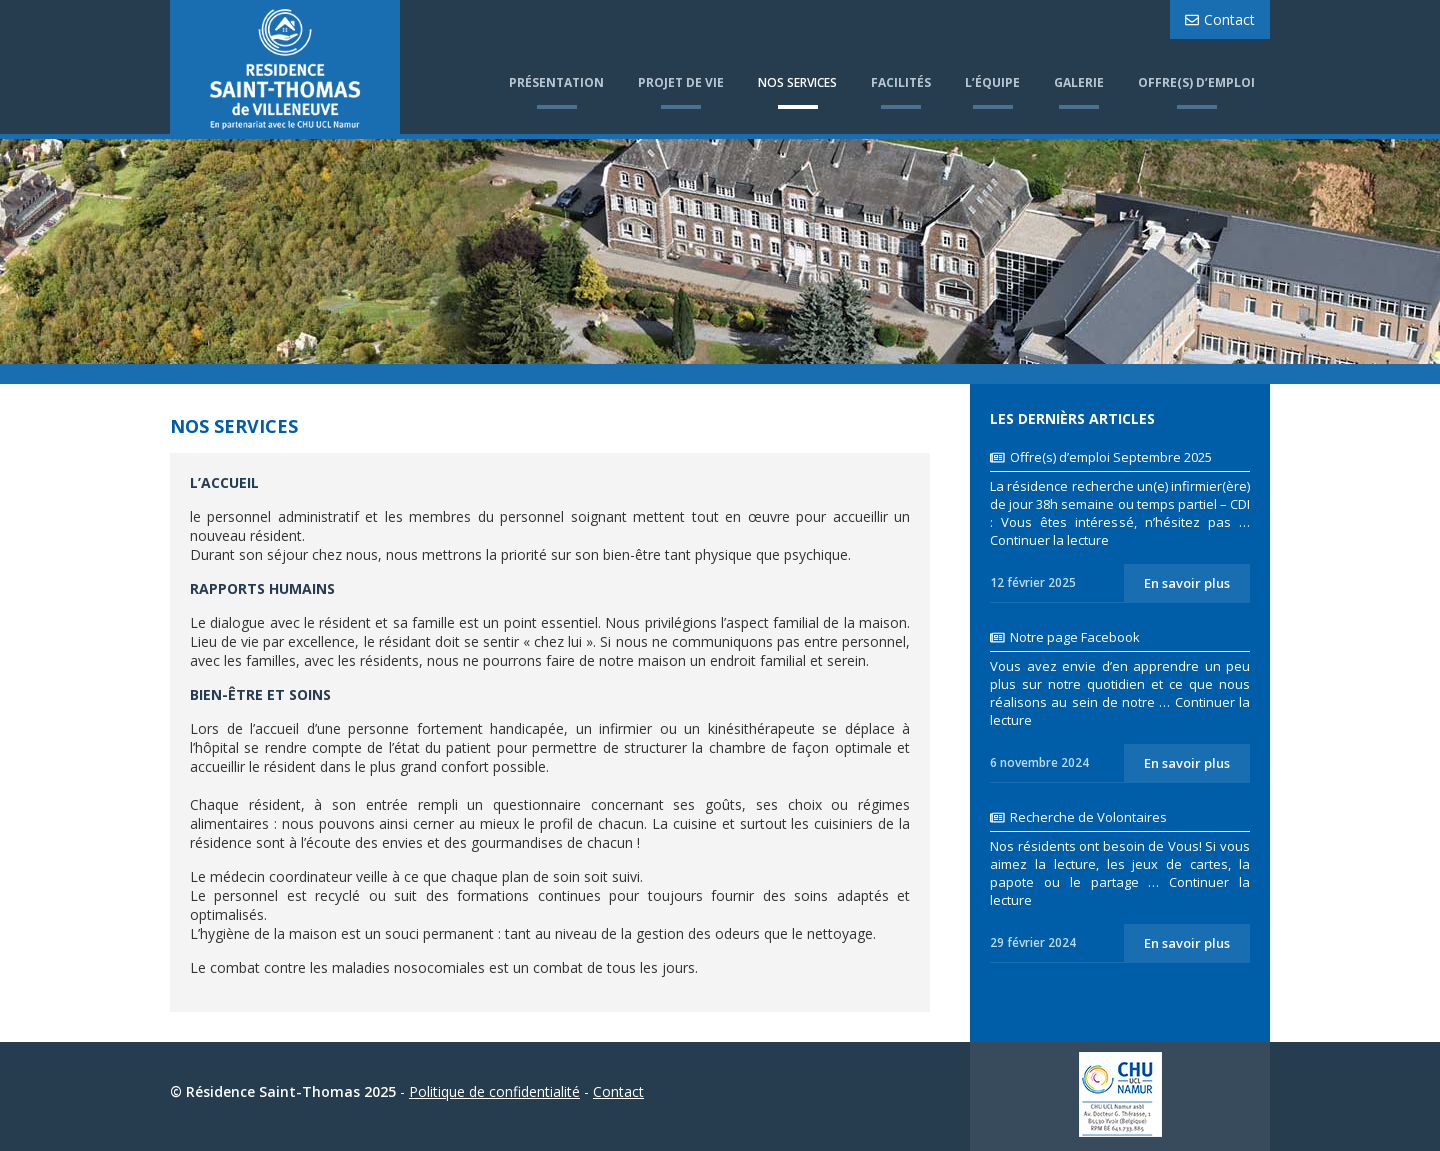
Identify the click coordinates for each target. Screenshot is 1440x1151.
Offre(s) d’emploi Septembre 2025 (1101, 457)
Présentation (556, 82)
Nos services (797, 82)
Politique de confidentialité (494, 1091)
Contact (1220, 19)
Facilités (901, 82)
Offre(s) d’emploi (1196, 82)
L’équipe (992, 82)
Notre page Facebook (1065, 637)
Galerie (1079, 82)
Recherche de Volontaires (1078, 817)
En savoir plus (1187, 583)
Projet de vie (681, 82)
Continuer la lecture (1049, 540)
